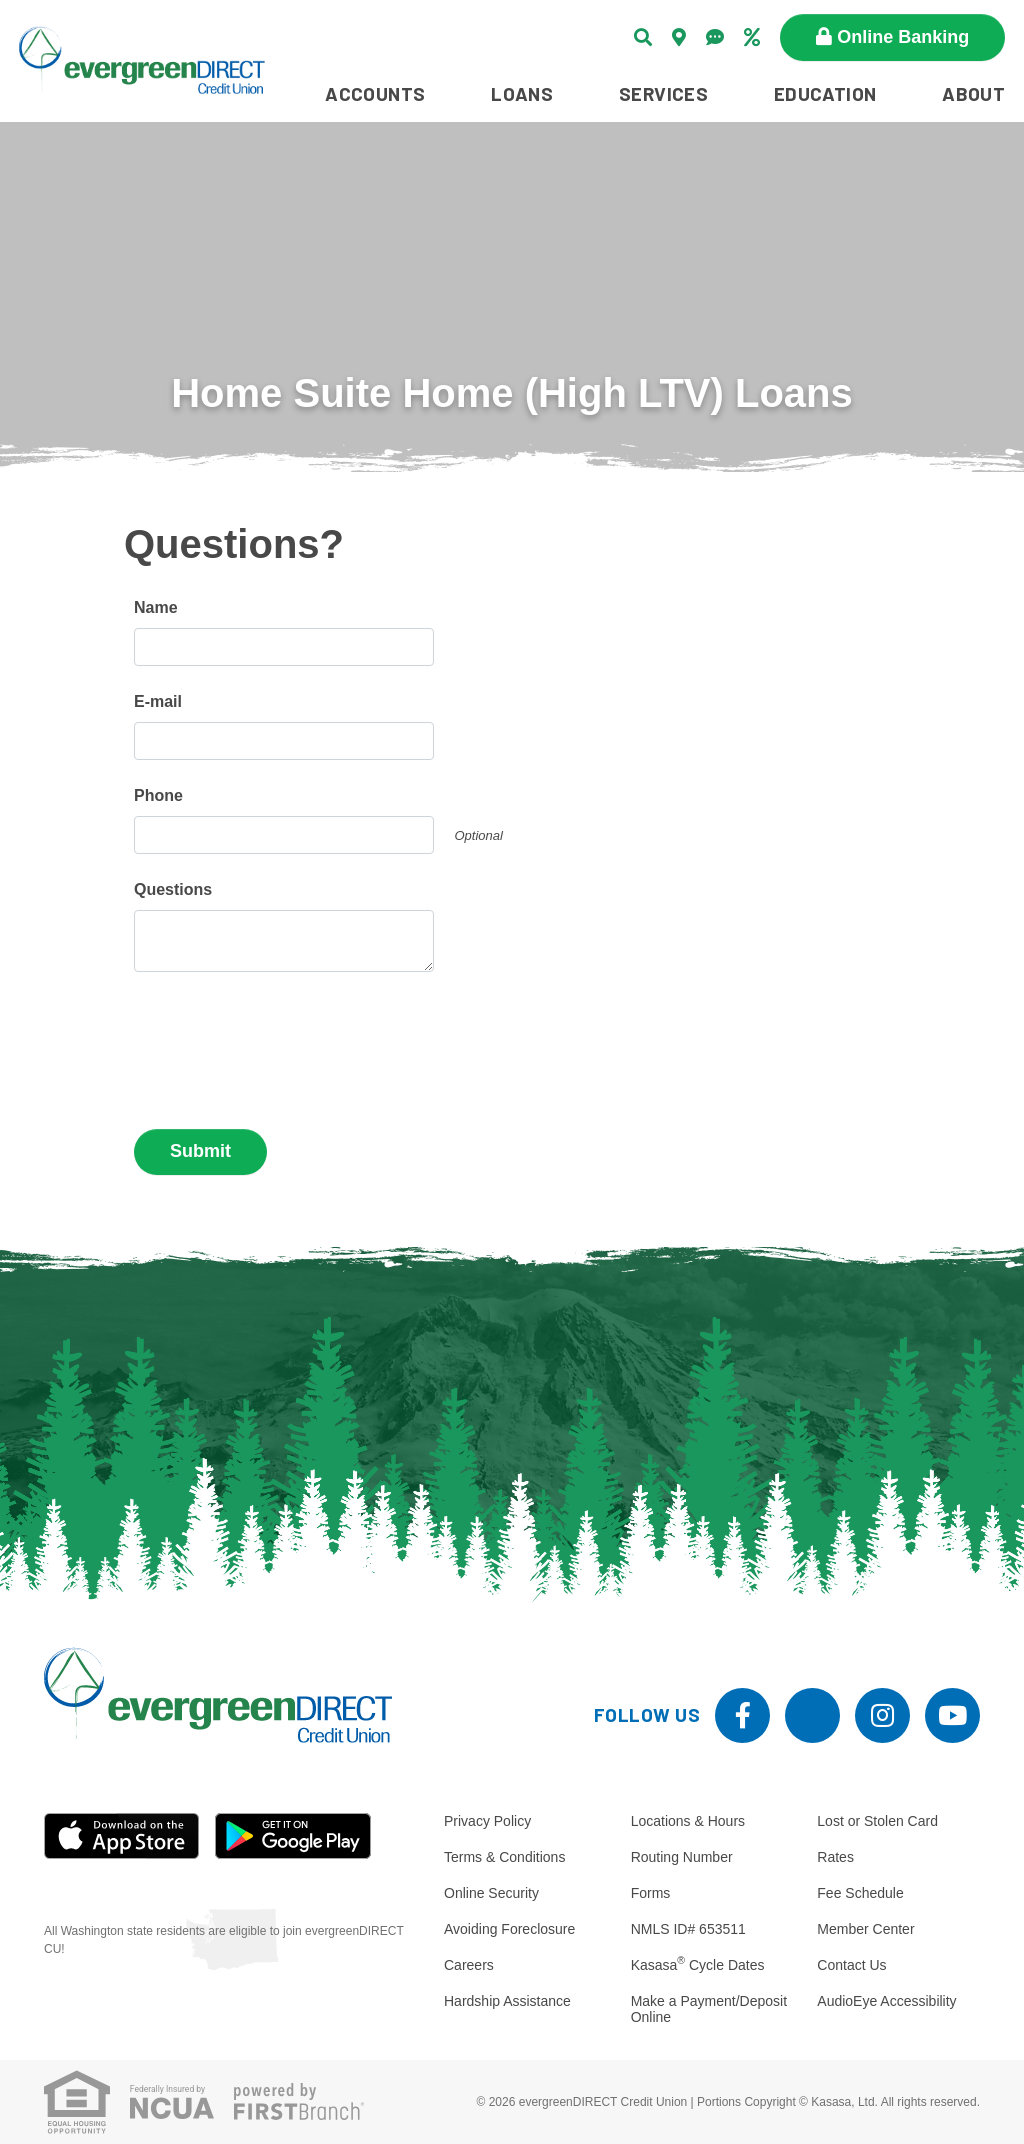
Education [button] (825, 93)
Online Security (491, 1893)
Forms (651, 1893)
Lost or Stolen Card (877, 1821)
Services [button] (663, 93)
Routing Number (682, 1857)
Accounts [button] (375, 93)
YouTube (952, 1715)
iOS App (122, 1836)
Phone (158, 795)
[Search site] (643, 37)
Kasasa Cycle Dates (698, 1965)
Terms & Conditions (504, 1857)
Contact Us (851, 1965)
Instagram (882, 1715)
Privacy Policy (487, 1821)
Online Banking (903, 37)
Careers (469, 1965)
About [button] (973, 93)
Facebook (742, 1715)
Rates (835, 1857)
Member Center (865, 1929)
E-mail (158, 701)
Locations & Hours (688, 1821)
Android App (293, 1836)
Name (156, 607)
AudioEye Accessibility (886, 2001)
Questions (173, 889)
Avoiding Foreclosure (509, 1929)
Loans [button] (522, 93)
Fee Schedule (860, 1893)
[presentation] (286, 1042)
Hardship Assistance (507, 2001)
